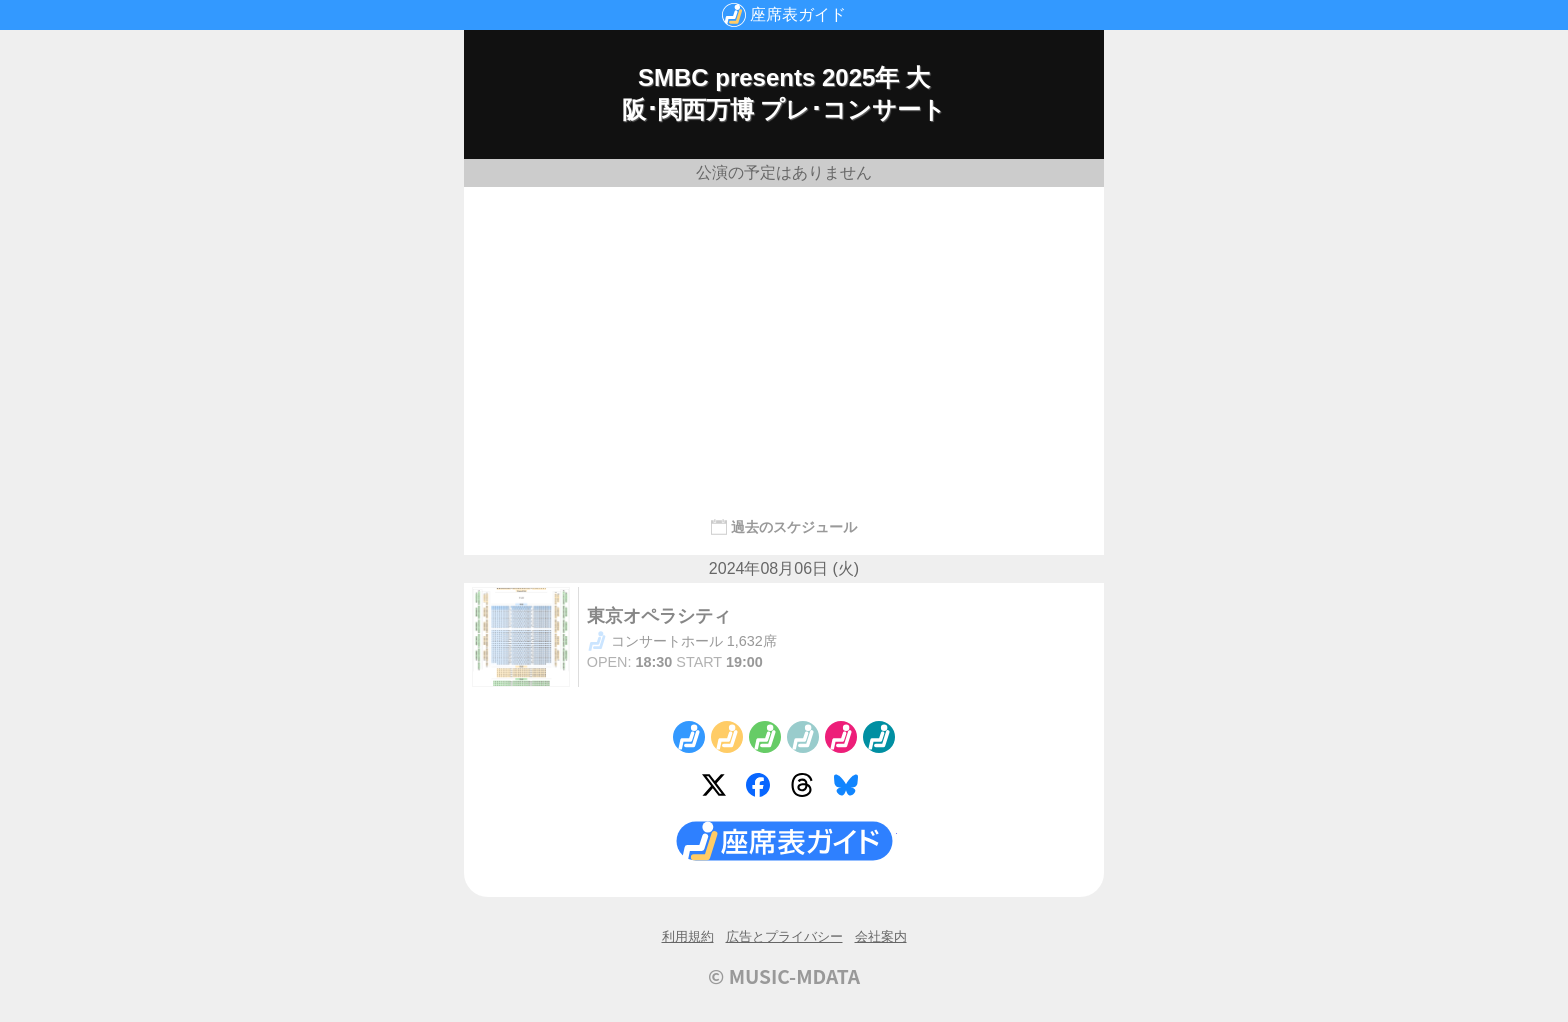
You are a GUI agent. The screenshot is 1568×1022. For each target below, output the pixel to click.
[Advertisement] (784, 343)
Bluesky (850, 789)
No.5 (841, 737)
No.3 (765, 737)
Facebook (762, 789)
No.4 (803, 737)
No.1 (689, 737)
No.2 (727, 737)
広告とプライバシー (784, 936)
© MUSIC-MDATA (784, 976)
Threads (806, 789)
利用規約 (688, 936)
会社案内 (881, 936)
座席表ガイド (798, 14)
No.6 (879, 737)
